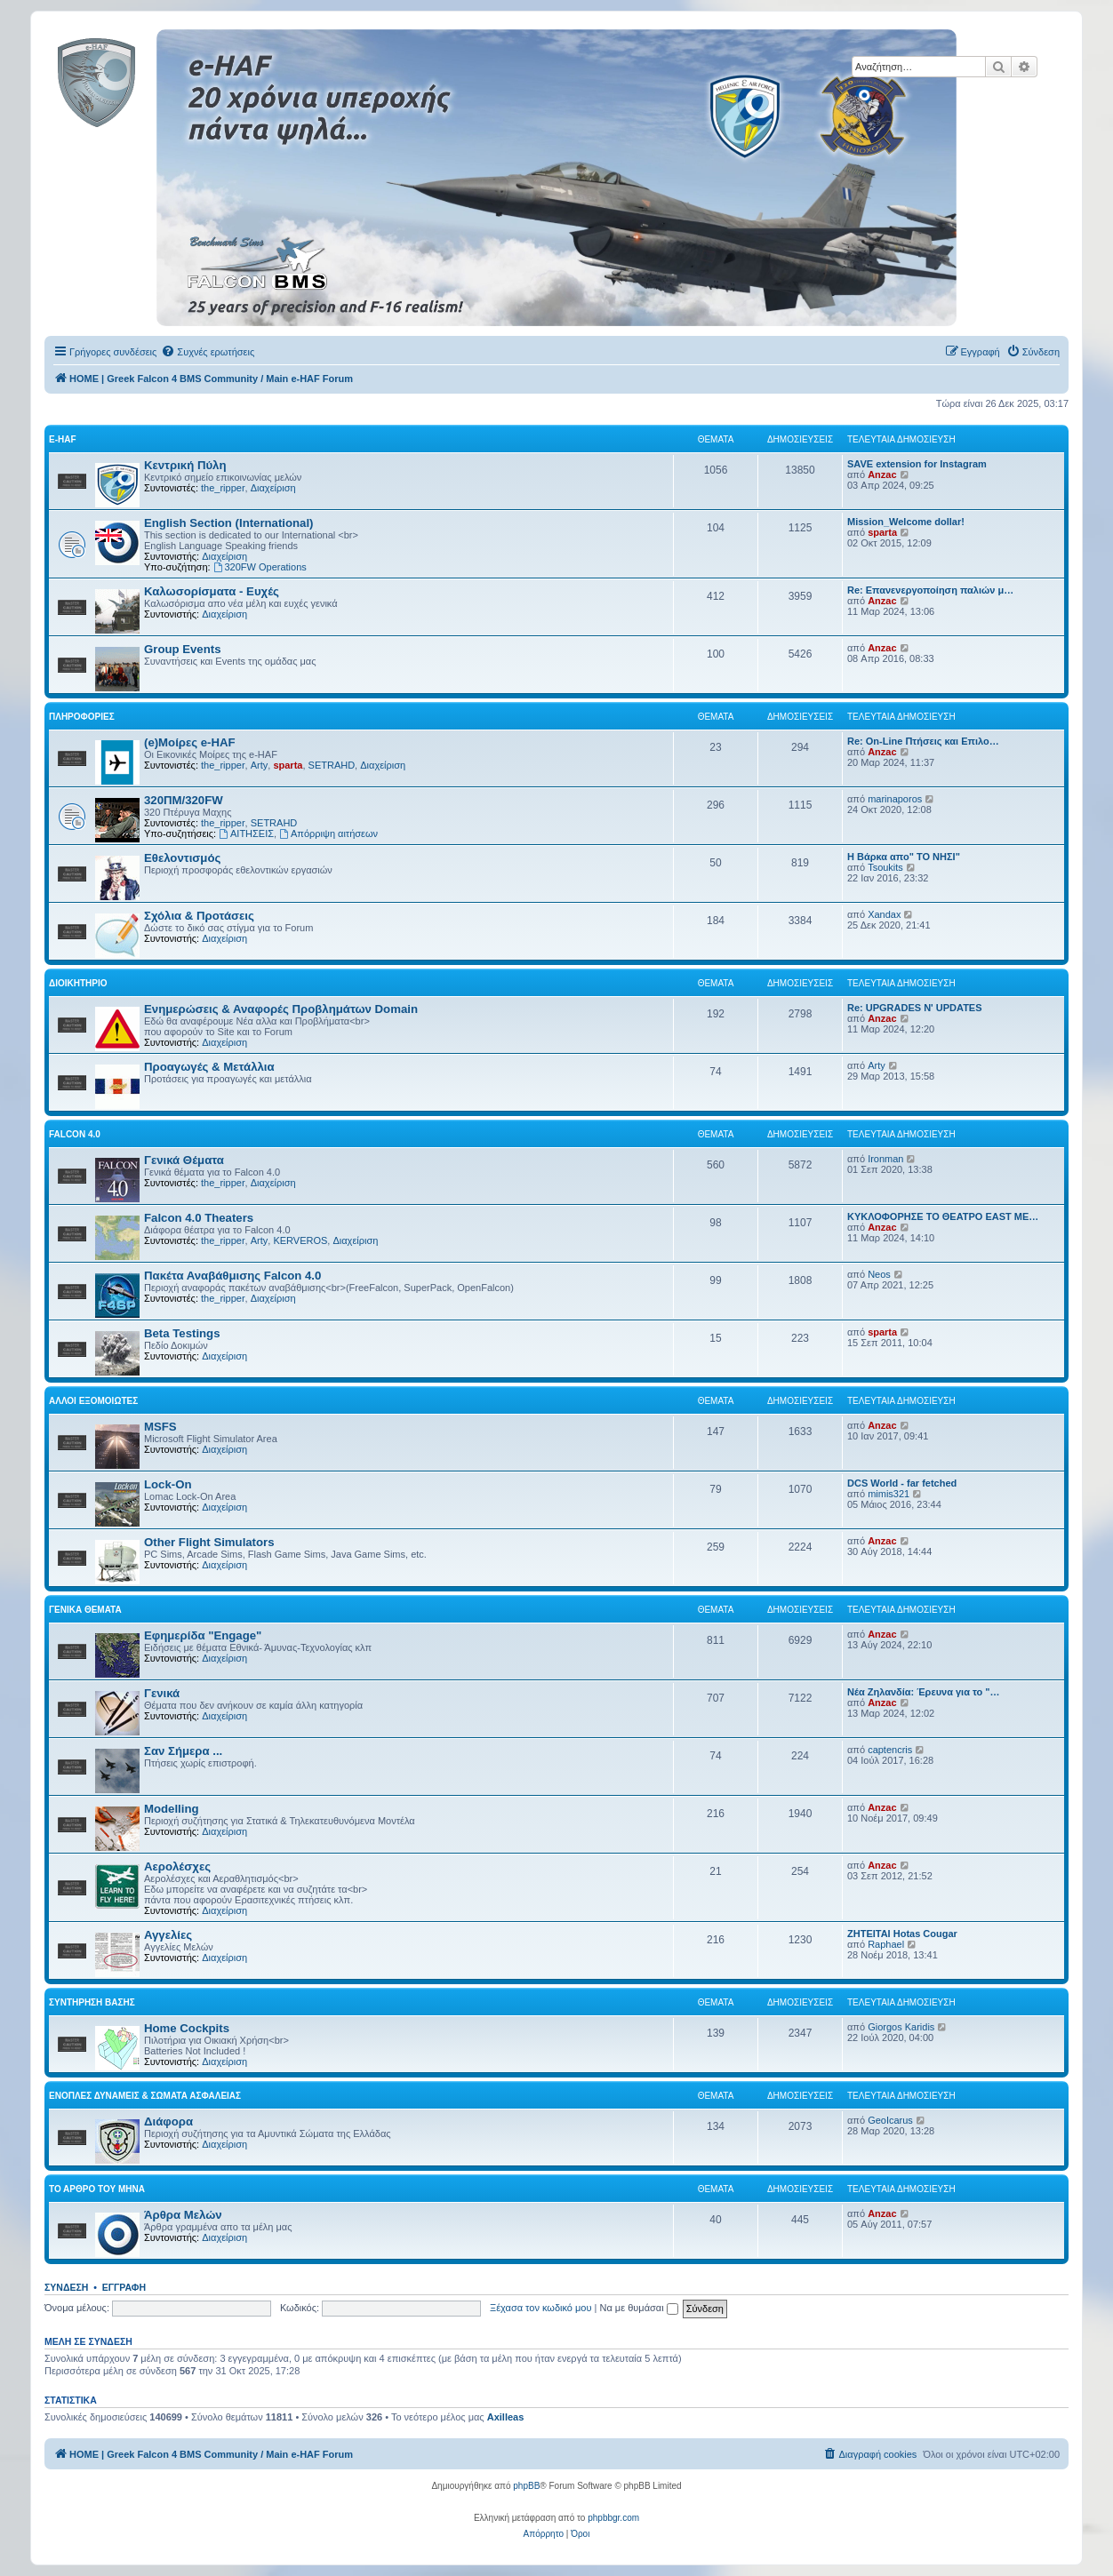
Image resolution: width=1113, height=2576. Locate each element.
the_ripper (223, 488)
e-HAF (62, 439)
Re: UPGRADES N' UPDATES (914, 1007)
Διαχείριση (273, 488)
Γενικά (162, 1693)
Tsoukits (885, 867)
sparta (882, 532)
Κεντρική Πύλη (185, 465)
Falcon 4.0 (74, 1134)
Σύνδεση (66, 2287)
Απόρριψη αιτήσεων (328, 833)
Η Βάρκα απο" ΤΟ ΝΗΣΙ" (903, 856)
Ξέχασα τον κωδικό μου (541, 2307)
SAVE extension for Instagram (917, 464)
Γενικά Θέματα (184, 1160)
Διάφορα (168, 2121)
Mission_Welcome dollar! (906, 521)
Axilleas (505, 2417)
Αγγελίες (168, 1935)
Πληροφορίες (82, 717)
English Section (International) (229, 523)
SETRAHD (332, 765)
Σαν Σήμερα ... (183, 1751)
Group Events (182, 649)
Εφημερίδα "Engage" (202, 1635)
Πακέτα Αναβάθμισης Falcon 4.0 (232, 1275)
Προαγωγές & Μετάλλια (209, 1066)
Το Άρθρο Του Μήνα (97, 2189)
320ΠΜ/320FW (183, 800)
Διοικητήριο (78, 983)
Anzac (882, 474)
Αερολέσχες (177, 1866)
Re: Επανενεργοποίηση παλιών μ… (930, 590)
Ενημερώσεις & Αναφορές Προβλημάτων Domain (281, 1009)
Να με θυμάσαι (639, 2307)
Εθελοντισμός (182, 858)
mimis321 (888, 1493)
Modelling (171, 1808)
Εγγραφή (124, 2287)
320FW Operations (260, 567)
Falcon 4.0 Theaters (198, 1217)
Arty (259, 765)
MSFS (160, 1426)
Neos (879, 1274)
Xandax (884, 914)
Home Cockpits (186, 2028)
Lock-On (167, 1484)
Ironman (885, 1158)
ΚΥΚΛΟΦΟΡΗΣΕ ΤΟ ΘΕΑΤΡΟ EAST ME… (942, 1216)
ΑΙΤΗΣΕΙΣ (246, 833)
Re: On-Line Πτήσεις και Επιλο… (923, 741)
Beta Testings (182, 1333)
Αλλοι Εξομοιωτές (93, 1401)
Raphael (886, 1944)
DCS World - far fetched (902, 1483)
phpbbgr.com (613, 2518)
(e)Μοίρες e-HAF (190, 742)
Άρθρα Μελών (183, 2214)
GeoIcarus (890, 2120)
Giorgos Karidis (901, 2027)
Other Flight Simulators (209, 1542)
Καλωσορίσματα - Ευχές (211, 591)
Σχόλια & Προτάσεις (199, 915)
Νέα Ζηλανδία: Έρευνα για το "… (923, 1692)
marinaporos (895, 799)
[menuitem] (207, 352)
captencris (890, 1749)
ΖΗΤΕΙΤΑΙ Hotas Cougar (902, 1933)
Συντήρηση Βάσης (92, 2002)
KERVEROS (300, 1240)
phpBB (526, 2486)
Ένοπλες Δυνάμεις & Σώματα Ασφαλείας (145, 2096)
